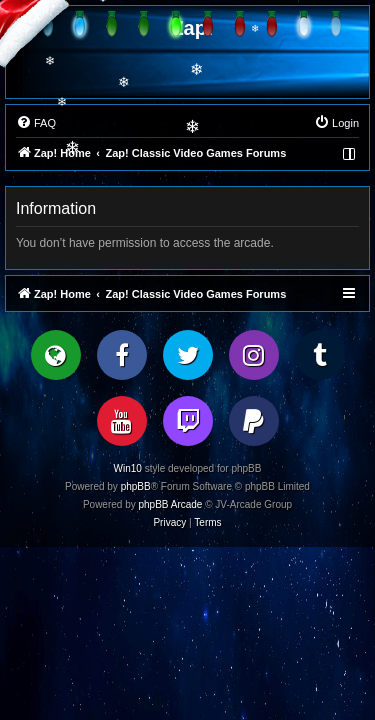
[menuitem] (36, 123)
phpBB (136, 486)
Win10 (128, 468)
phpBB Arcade (171, 504)
